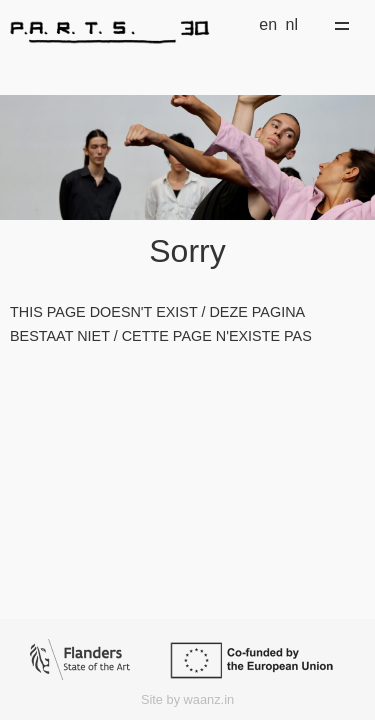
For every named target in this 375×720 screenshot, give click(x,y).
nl (292, 24)
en (268, 24)
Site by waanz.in (187, 699)
